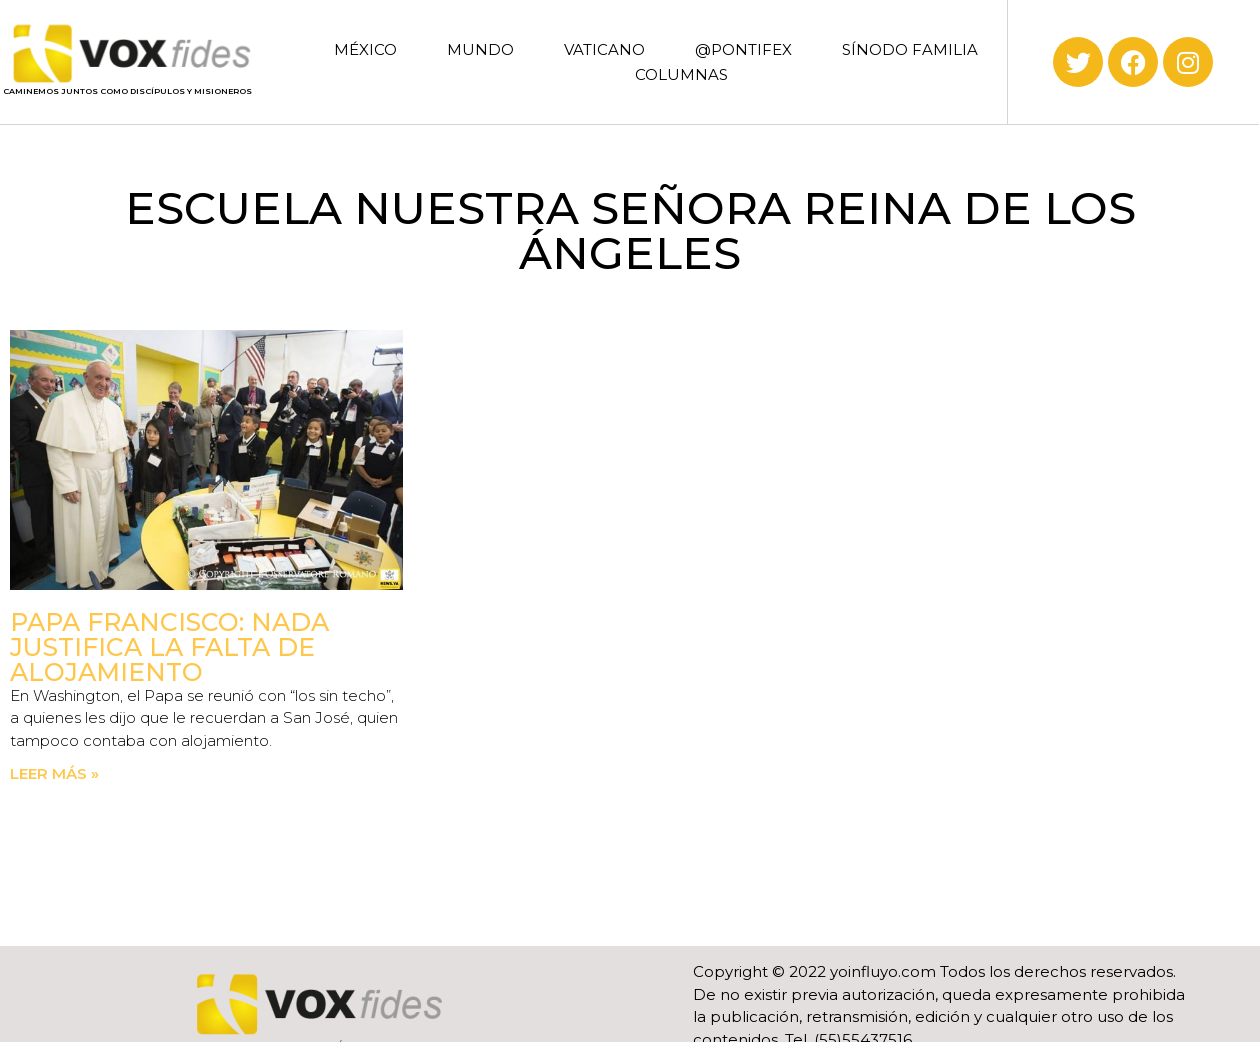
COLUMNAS (681, 74)
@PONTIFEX (743, 49)
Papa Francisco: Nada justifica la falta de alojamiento (169, 647)
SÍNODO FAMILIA (910, 49)
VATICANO (604, 49)
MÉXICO (365, 49)
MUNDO (480, 49)
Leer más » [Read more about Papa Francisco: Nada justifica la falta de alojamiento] (54, 773)
